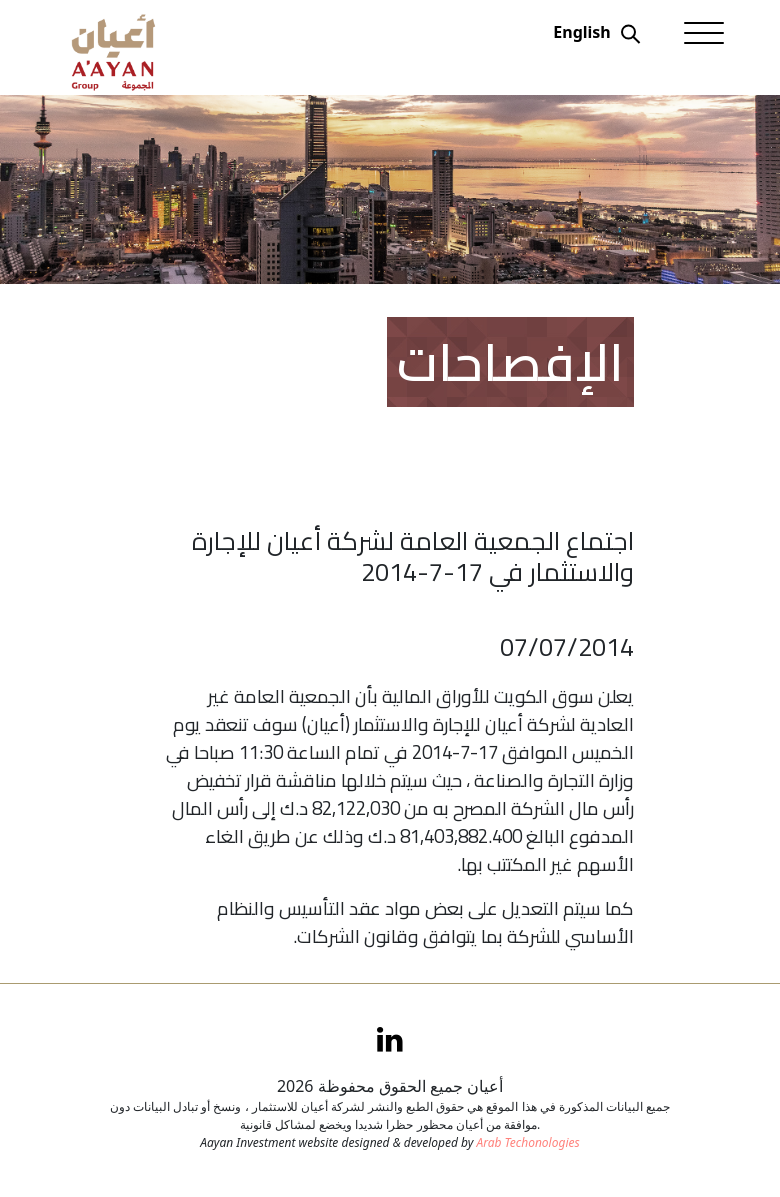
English (581, 32)
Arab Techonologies (527, 1142)
